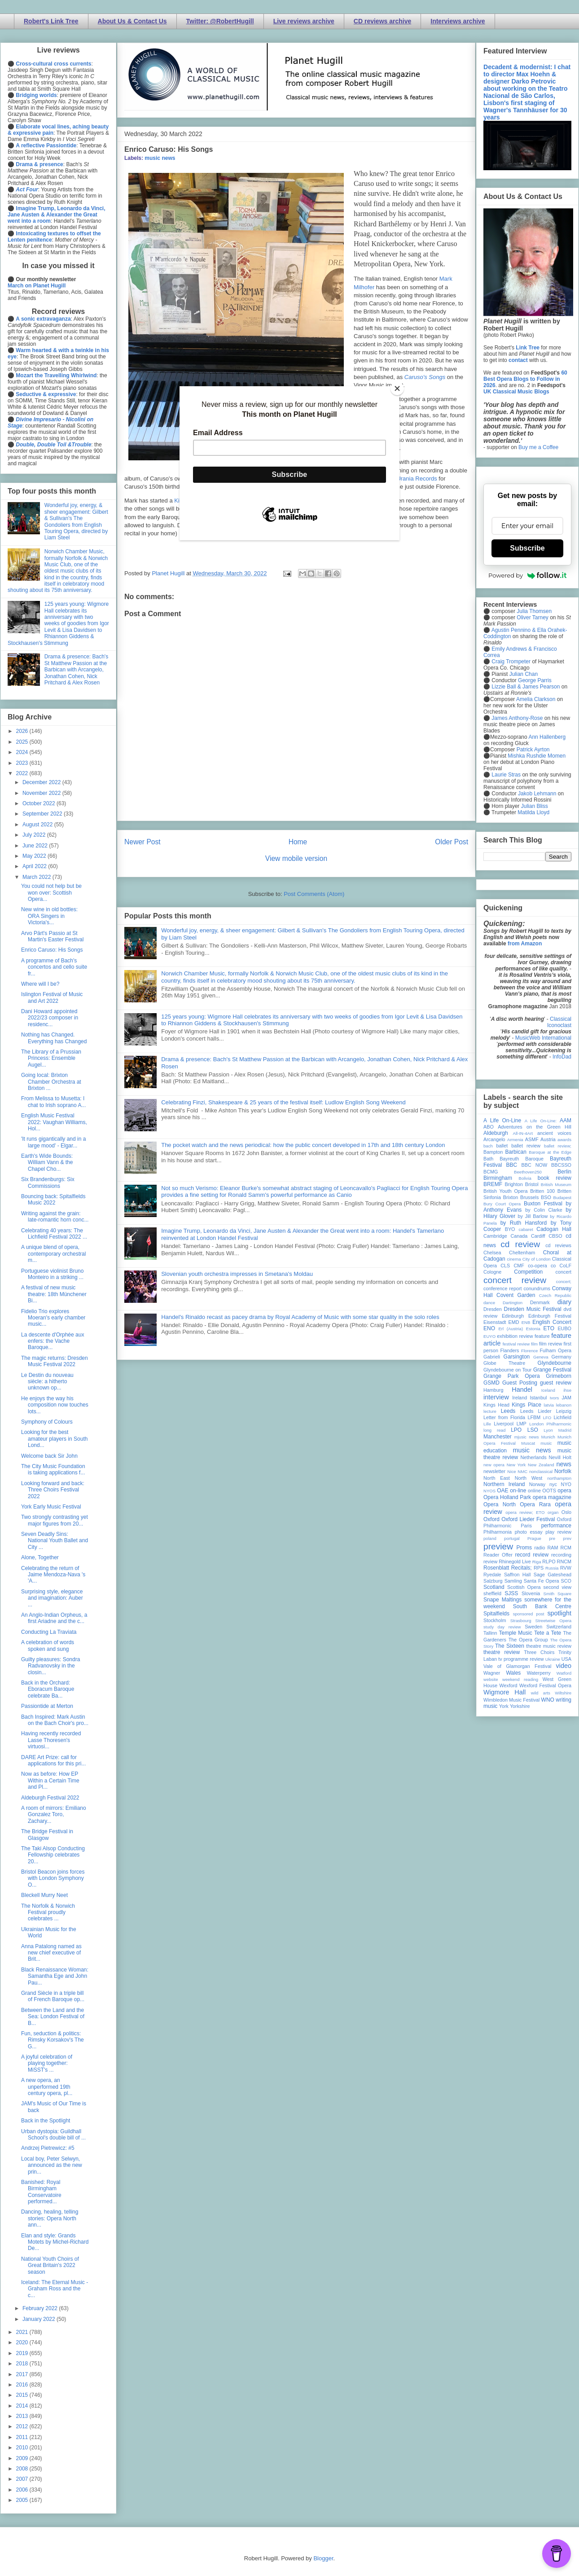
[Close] (397, 388)
